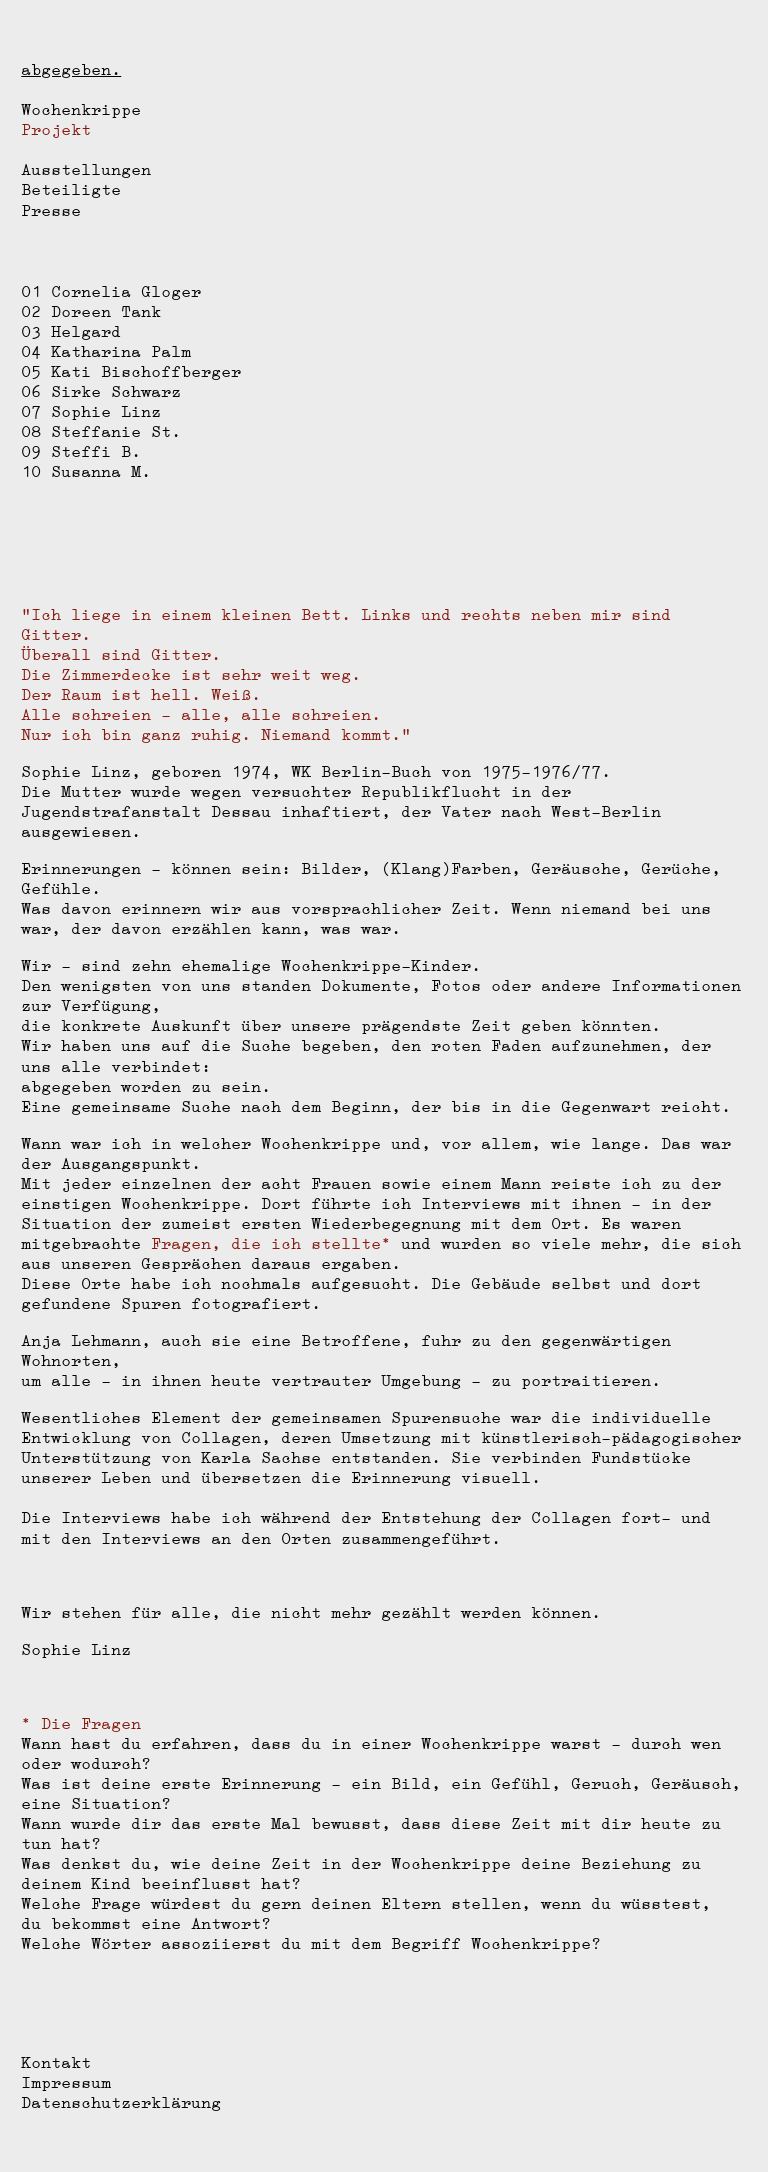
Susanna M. (101, 471)
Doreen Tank (106, 311)
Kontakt (56, 2062)
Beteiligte (71, 189)
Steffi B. (96, 451)
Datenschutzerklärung (121, 2102)
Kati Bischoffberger (146, 371)
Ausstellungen (86, 169)
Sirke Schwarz (116, 391)
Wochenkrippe (81, 109)
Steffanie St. (116, 431)
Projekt (56, 129)
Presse (51, 210)
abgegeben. (71, 69)
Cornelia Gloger (126, 291)
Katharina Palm (121, 351)
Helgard (86, 331)
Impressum (66, 2082)
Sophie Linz (106, 411)
